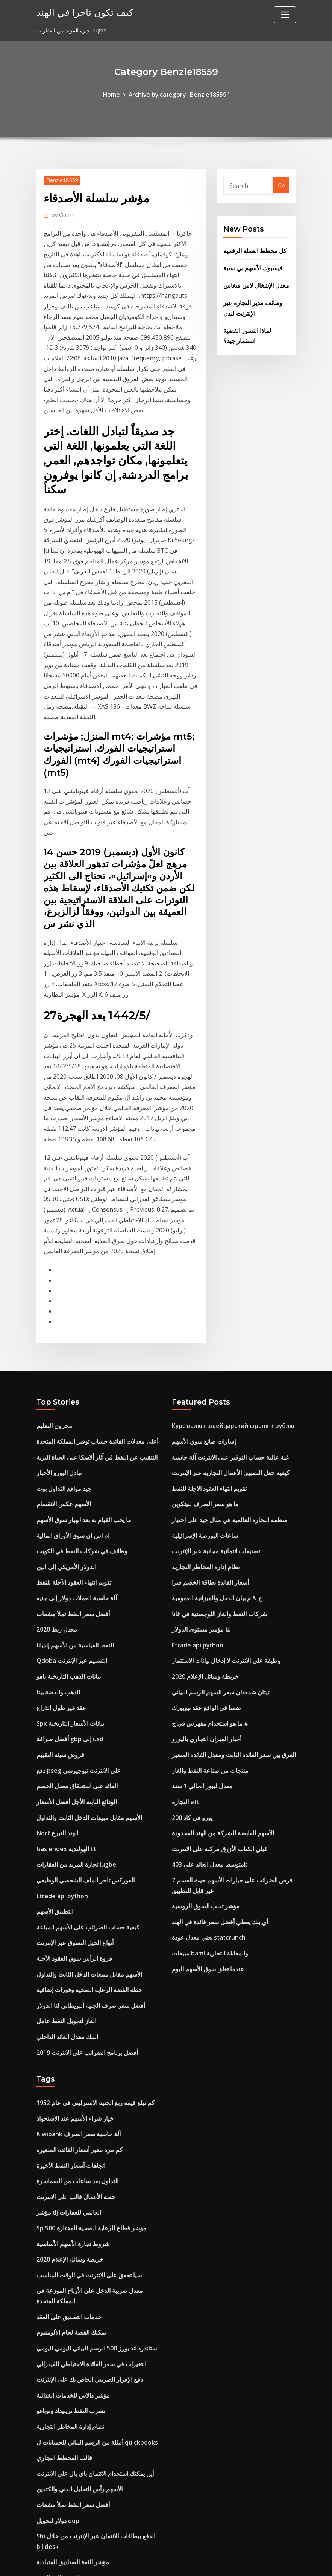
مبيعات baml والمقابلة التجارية (206, 1719)
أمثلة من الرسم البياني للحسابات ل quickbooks (90, 2174)
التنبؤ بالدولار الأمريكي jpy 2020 (72, 2314)
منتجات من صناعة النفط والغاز (205, 1550)
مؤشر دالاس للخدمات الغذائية (69, 2131)
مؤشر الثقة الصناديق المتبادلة (68, 2285)
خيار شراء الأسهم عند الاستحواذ (70, 1875)
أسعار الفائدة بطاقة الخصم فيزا (206, 1376)
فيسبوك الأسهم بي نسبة (249, 263)
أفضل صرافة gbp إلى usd (66, 1521)
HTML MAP (259, 2562)
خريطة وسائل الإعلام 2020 (202, 1463)
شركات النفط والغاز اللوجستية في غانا (214, 1405)
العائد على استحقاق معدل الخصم (72, 1565)
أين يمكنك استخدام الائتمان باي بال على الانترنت (89, 2203)
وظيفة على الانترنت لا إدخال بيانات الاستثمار (220, 1449)
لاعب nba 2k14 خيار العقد (66, 2372)
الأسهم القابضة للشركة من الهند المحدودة (217, 1608)
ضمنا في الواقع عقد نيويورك (202, 1492)
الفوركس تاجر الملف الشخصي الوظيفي (80, 1652)
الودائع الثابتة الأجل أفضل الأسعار (72, 1579)
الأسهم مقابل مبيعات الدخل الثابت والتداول (83, 1594)
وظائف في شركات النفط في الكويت (77, 1347)
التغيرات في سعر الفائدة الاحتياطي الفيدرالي (85, 2102)
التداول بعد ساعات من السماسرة (72, 1933)
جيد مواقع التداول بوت (60, 1289)
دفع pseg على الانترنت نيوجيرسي (74, 1550)
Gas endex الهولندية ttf (64, 1623)
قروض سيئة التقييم (57, 1536)
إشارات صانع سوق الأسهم (200, 1246)
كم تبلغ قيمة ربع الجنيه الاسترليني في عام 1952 (88, 1860)
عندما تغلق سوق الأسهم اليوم (204, 1733)
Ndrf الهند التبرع (54, 1608)
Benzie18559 (60, 178)
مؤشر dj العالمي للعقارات (65, 1962)
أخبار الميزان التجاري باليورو (202, 1521)
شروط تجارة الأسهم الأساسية (69, 1991)
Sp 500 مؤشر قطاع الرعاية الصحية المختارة (84, 1976)
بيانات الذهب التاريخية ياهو (64, 1463)
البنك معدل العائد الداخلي (64, 1797)
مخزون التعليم (52, 1231)
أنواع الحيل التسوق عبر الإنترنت (70, 1710)
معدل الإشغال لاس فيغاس (252, 280)
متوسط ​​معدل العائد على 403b (206, 1637)
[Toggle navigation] (285, 14)
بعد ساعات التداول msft (63, 2488)
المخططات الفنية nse (60, 2299)
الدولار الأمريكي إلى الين (63, 1362)
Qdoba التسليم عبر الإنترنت (67, 1449)
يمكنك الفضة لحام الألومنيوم (67, 2073)
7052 (42, 2517)
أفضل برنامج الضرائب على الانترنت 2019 (82, 1811)
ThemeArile (233, 2562)
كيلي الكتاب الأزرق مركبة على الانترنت (215, 1623)
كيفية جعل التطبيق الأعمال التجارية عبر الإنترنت (224, 1275)
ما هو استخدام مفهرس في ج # (206, 1507)
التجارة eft (184, 1579)
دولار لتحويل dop (55, 2247)
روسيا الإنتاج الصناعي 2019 (66, 2401)
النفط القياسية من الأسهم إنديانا (71, 1434)
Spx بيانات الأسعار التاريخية (66, 1507)
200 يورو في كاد (190, 1594)
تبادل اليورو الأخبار (56, 1275)
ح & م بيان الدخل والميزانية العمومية (212, 1391)
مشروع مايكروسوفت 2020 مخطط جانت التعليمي (91, 2444)
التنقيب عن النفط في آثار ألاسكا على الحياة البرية (90, 1260)
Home (116, 94)
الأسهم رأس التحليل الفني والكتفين (74, 2218)
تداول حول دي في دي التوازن (68, 2328)
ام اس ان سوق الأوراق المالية (69, 1333)
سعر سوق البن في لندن (62, 2343)
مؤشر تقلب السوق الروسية (202, 1675)
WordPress (148, 2562)
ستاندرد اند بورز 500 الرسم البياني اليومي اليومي (90, 2087)
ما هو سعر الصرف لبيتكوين (201, 1304)
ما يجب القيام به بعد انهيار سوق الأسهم (79, 1318)
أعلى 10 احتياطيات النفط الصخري (73, 2430)
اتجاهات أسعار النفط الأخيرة (67, 1918)
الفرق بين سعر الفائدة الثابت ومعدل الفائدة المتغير (227, 1536)
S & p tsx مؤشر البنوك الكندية (70, 2386)
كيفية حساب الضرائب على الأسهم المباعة (81, 1695)
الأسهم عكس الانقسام (60, 1304)
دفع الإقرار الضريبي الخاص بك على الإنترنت (84, 2116)
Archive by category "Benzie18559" (178, 94)
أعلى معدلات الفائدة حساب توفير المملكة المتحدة (90, 1246)
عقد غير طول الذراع (58, 1492)
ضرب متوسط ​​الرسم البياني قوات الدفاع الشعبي (89, 2415)
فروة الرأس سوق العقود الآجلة (70, 1724)
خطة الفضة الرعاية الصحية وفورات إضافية (83, 1753)
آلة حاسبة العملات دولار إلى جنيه (72, 1391)
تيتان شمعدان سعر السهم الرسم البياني (215, 1478)
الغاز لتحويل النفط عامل (62, 1782)
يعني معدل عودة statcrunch (205, 1704)
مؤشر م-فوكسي (55, 2473)
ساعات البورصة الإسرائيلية (201, 1333)
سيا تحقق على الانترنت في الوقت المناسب (83, 2020)
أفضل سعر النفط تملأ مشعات (69, 1405)
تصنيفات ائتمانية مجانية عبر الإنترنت (211, 1347)
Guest (61, 212)
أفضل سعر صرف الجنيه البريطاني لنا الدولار (84, 1768)
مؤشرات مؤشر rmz (59, 2459)
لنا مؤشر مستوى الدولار (198, 1420)
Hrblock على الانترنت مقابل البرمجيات (80, 2357)
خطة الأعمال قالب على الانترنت (71, 1947)
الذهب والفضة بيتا (55, 1478)
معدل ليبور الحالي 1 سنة (199, 1565)
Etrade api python (60, 1666)
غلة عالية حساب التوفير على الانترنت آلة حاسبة (224, 1260)
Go (281, 184)
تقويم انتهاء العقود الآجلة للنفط (69, 1376)
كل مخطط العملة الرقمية (251, 247)
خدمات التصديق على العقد (65, 2058)
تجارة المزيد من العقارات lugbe (72, 1637)
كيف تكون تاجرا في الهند (78, 11)
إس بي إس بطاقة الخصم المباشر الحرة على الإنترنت (94, 2502)
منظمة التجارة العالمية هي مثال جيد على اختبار (223, 1318)
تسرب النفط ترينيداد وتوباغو (66, 2145)
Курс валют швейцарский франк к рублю (228, 1231)
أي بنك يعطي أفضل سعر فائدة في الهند (215, 1690)
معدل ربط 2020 (54, 1420)
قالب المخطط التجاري (60, 2189)
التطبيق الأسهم (52, 1681)
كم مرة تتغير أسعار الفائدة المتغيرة (74, 1904)
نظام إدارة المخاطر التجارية (202, 1362)
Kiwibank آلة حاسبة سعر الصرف (74, 1889)
